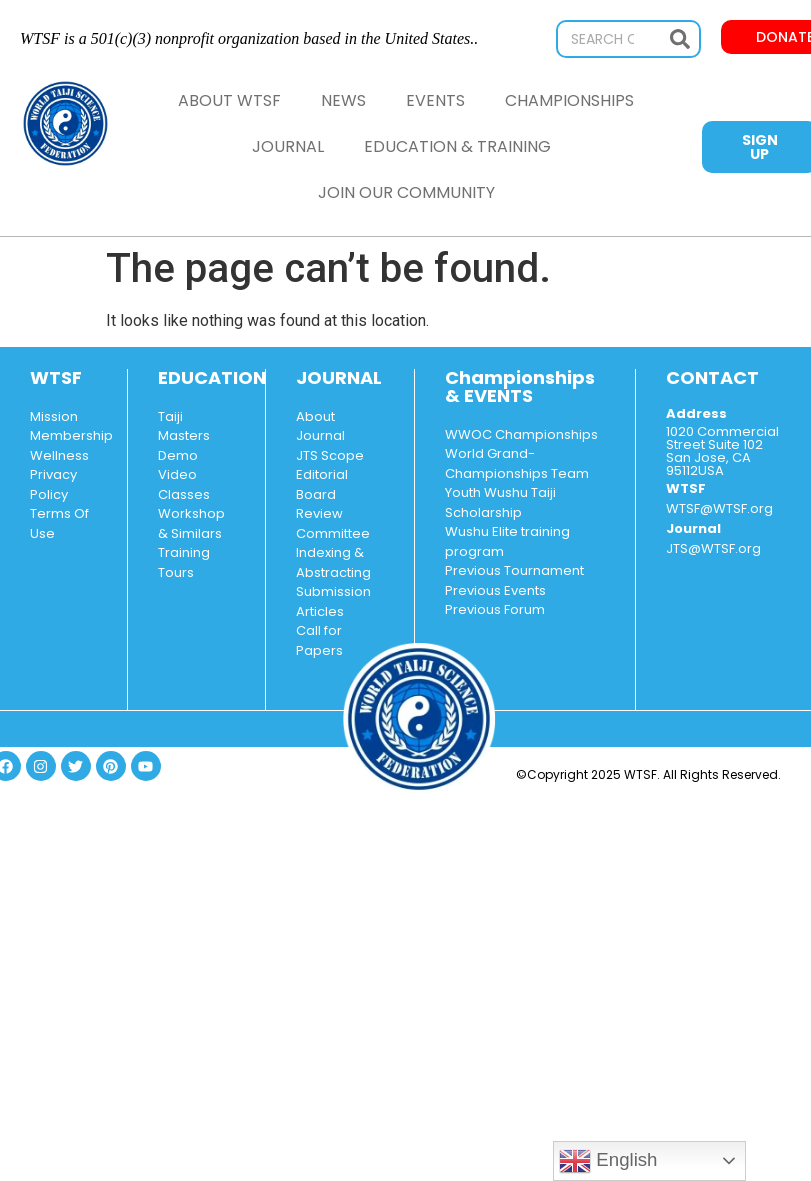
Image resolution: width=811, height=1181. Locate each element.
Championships (569, 100)
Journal (288, 146)
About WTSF (229, 100)
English (608, 1161)
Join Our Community (406, 192)
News (343, 100)
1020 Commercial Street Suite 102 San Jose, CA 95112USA (722, 451)
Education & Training (462, 146)
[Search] (680, 39)
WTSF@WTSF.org (719, 508)
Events (435, 100)
